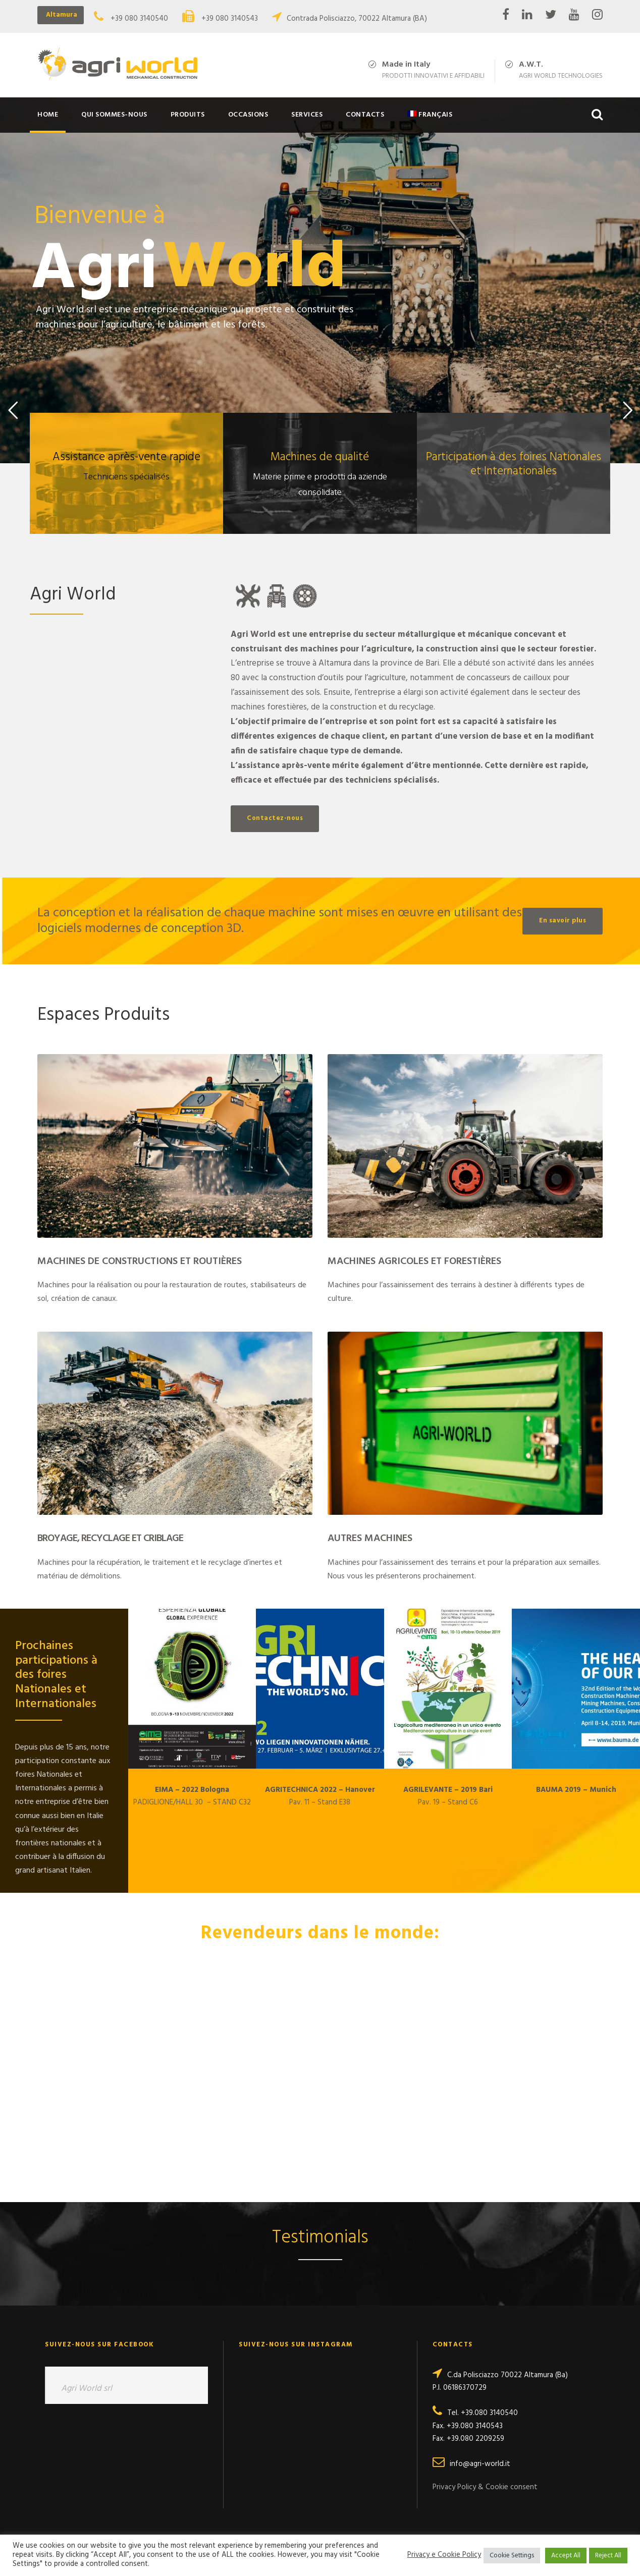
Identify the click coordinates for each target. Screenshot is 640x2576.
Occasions (248, 115)
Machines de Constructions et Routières (139, 1261)
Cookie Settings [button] (512, 2555)
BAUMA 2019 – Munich (576, 1790)
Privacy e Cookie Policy (444, 2555)
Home (47, 115)
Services (307, 115)
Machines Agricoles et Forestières (414, 1261)
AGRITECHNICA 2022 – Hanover (320, 1790)
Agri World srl (86, 2388)
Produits (188, 115)
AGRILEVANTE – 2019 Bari (448, 1790)
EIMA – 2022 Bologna (192, 1790)
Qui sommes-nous (114, 115)
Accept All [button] (565, 2555)
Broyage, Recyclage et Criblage (110, 1538)
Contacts (365, 115)
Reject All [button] (608, 2555)
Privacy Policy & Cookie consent (485, 2487)
